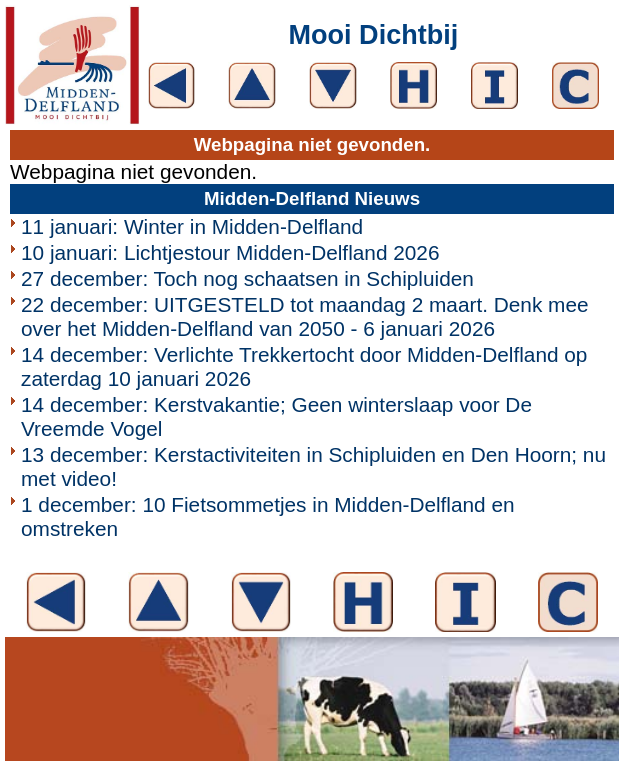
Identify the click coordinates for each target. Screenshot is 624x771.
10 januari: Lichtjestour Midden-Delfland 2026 (230, 252)
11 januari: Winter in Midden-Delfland (192, 226)
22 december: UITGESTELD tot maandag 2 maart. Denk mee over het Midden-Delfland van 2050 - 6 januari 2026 (305, 316)
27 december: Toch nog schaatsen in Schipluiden (247, 278)
